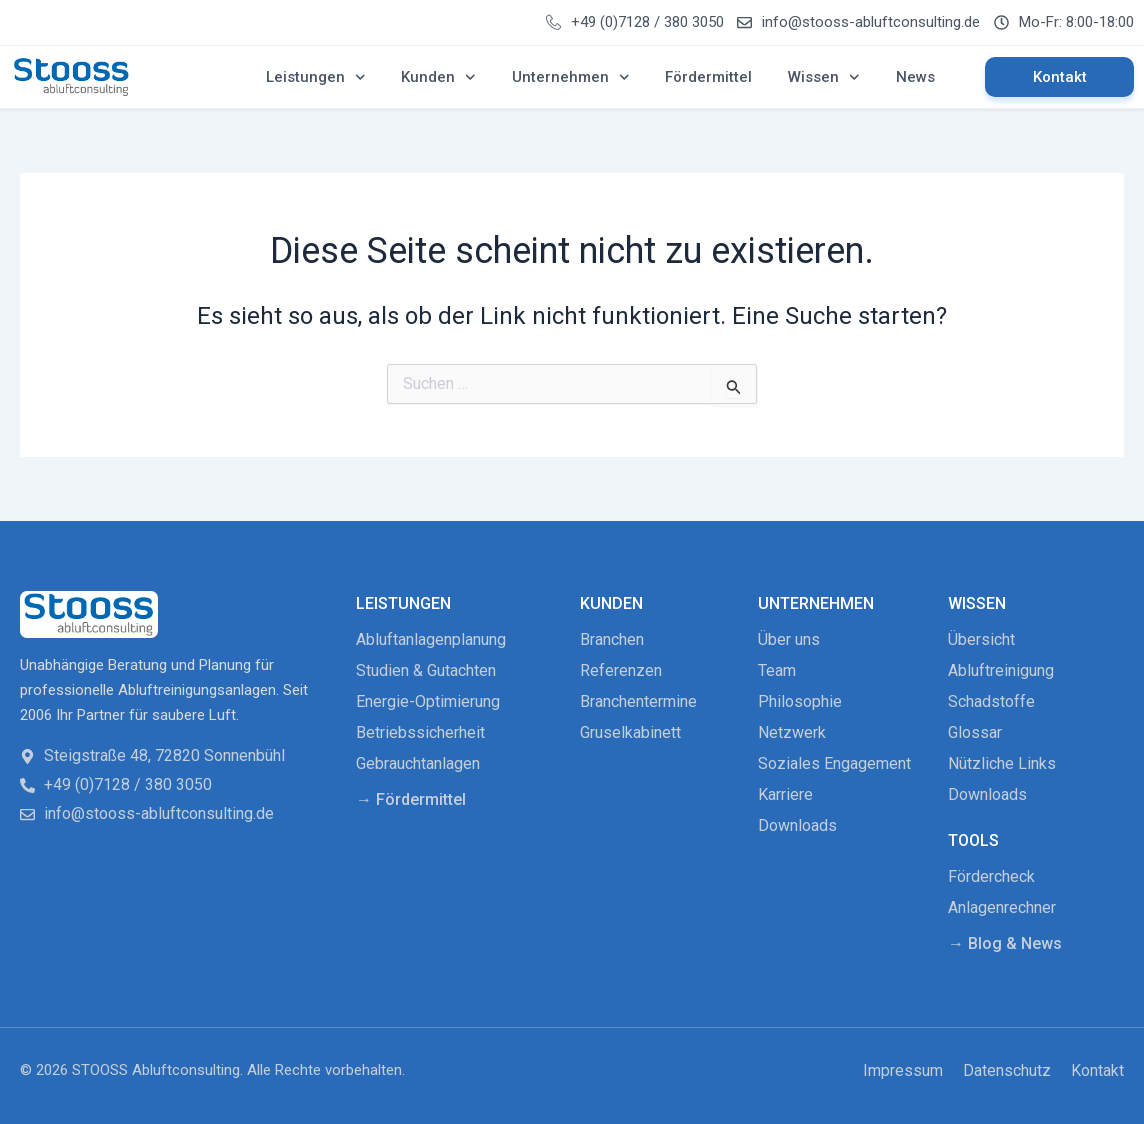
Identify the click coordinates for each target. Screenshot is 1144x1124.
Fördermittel (708, 77)
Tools (973, 840)
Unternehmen (571, 77)
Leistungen (316, 77)
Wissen (824, 77)
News (915, 77)
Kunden (438, 77)
